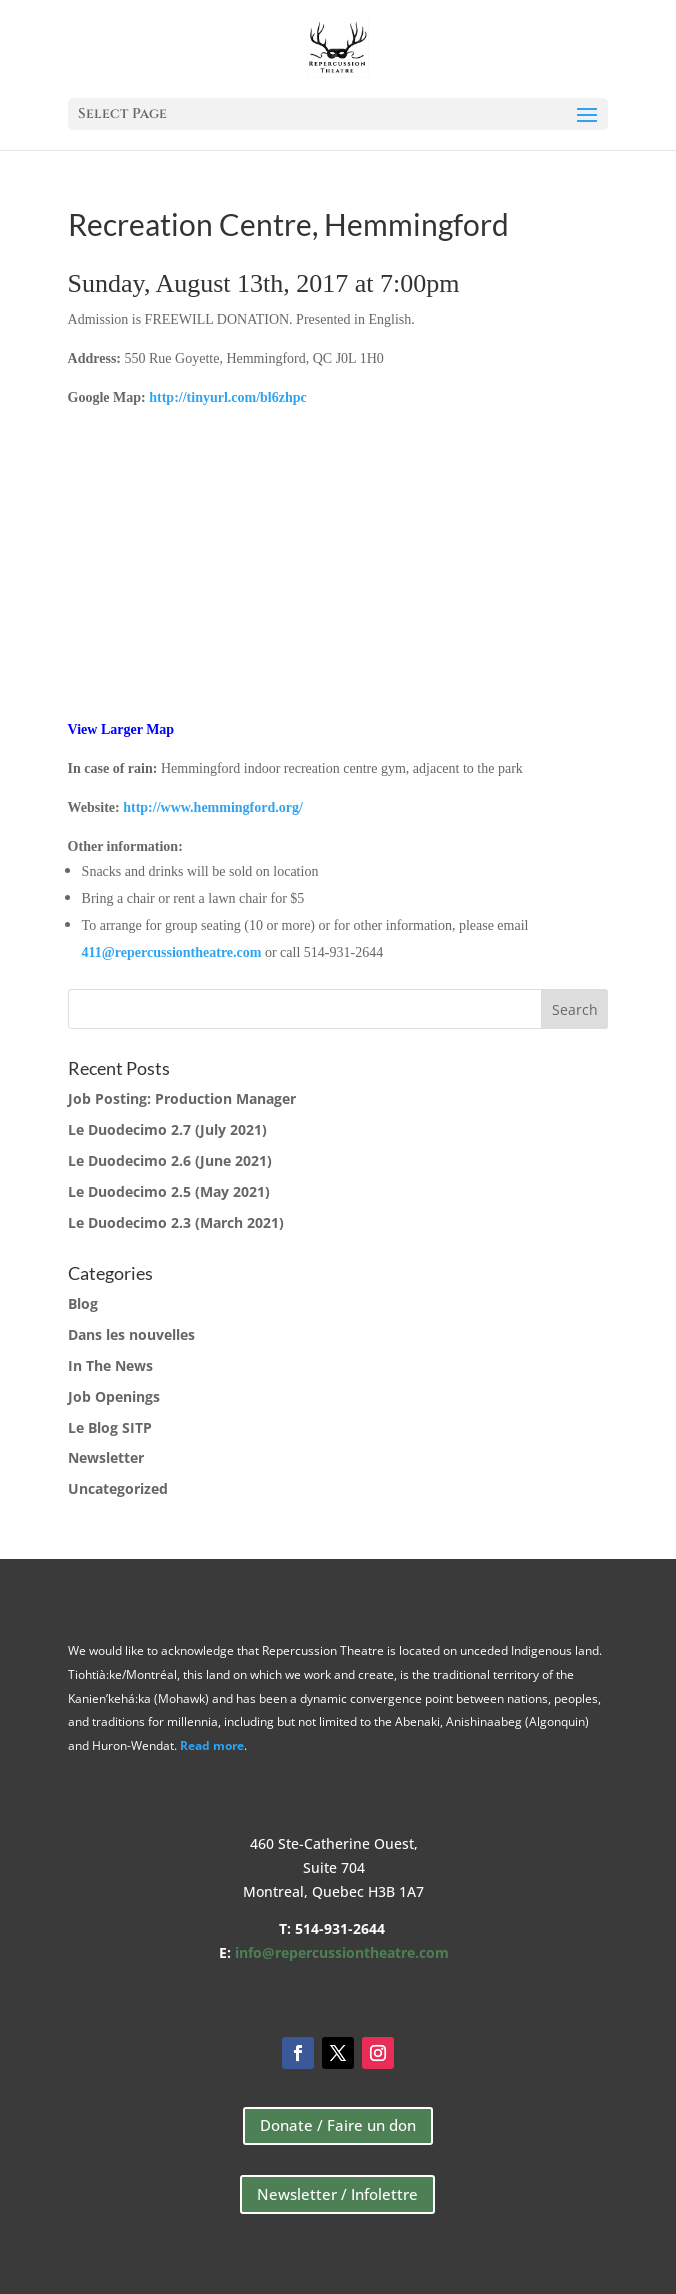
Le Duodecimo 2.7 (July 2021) (167, 1129)
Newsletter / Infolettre (337, 2194)
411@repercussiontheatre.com (172, 952)
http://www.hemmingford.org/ (213, 807)
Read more (212, 1745)
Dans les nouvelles (131, 1334)
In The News (110, 1365)
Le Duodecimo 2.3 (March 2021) (176, 1222)
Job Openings (114, 1396)
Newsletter (106, 1457)
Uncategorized (118, 1488)
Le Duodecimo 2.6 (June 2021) (170, 1160)
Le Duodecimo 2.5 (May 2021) (169, 1191)
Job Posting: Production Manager (182, 1098)
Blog (83, 1303)
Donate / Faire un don (338, 2125)
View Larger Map (121, 729)
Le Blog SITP (110, 1427)
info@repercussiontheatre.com (342, 1952)
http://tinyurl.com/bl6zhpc (228, 397)
